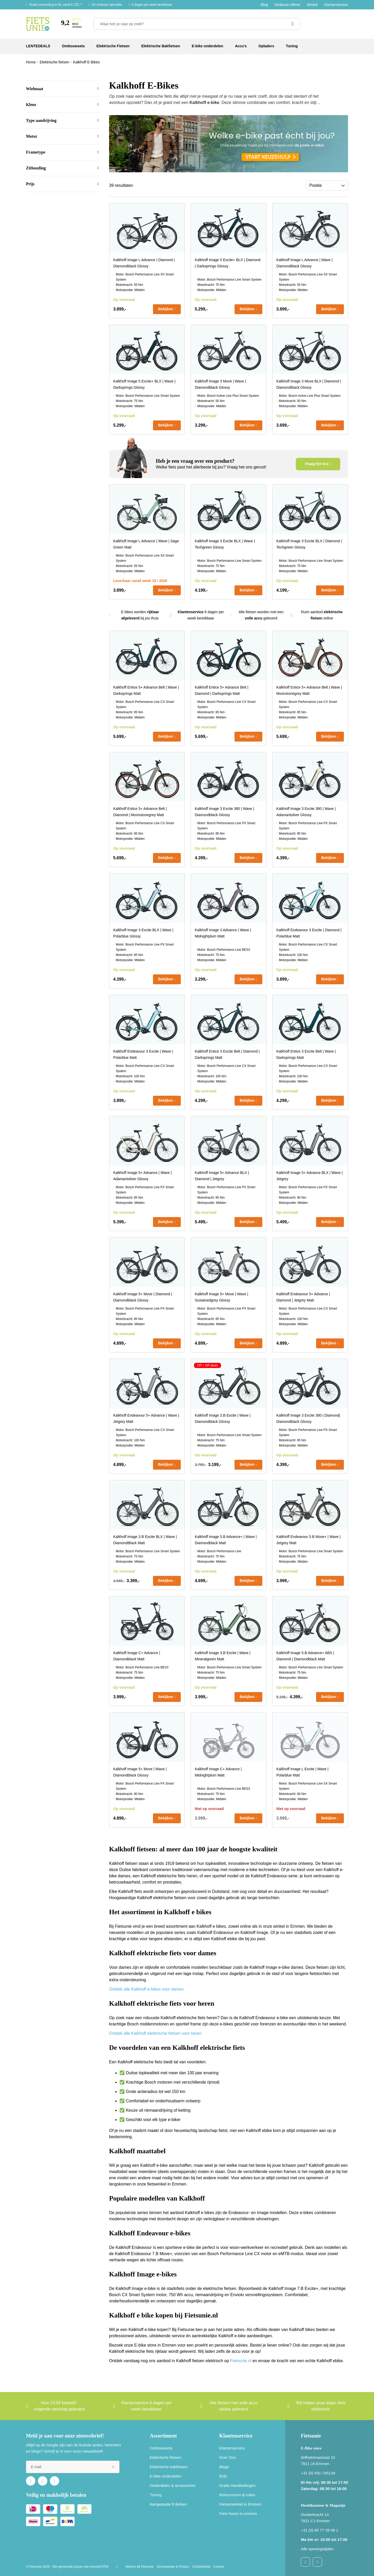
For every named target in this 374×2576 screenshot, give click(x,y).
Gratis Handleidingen (237, 2485)
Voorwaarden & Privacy (173, 2566)
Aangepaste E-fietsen (168, 2504)
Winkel (312, 5)
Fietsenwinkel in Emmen (240, 2504)
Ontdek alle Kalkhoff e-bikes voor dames (146, 1989)
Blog (264, 5)
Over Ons (227, 2457)
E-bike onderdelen (166, 2476)
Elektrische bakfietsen (169, 2467)
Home (31, 62)
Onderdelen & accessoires (173, 2485)
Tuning (156, 2495)
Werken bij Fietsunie (139, 2566)
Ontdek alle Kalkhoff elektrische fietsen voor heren (155, 2033)
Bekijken (165, 309)
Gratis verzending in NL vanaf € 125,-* (55, 4)
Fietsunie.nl (240, 2361)
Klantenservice (336, 5)
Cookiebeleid (201, 2566)
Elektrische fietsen (166, 2457)
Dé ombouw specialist (107, 4)
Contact (218, 2566)
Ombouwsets (161, 2448)
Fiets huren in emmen (238, 2513)
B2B (222, 2476)
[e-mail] (72, 2467)
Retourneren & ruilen (237, 2495)
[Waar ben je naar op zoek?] (197, 24)
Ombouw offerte (287, 5)
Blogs (224, 2467)
